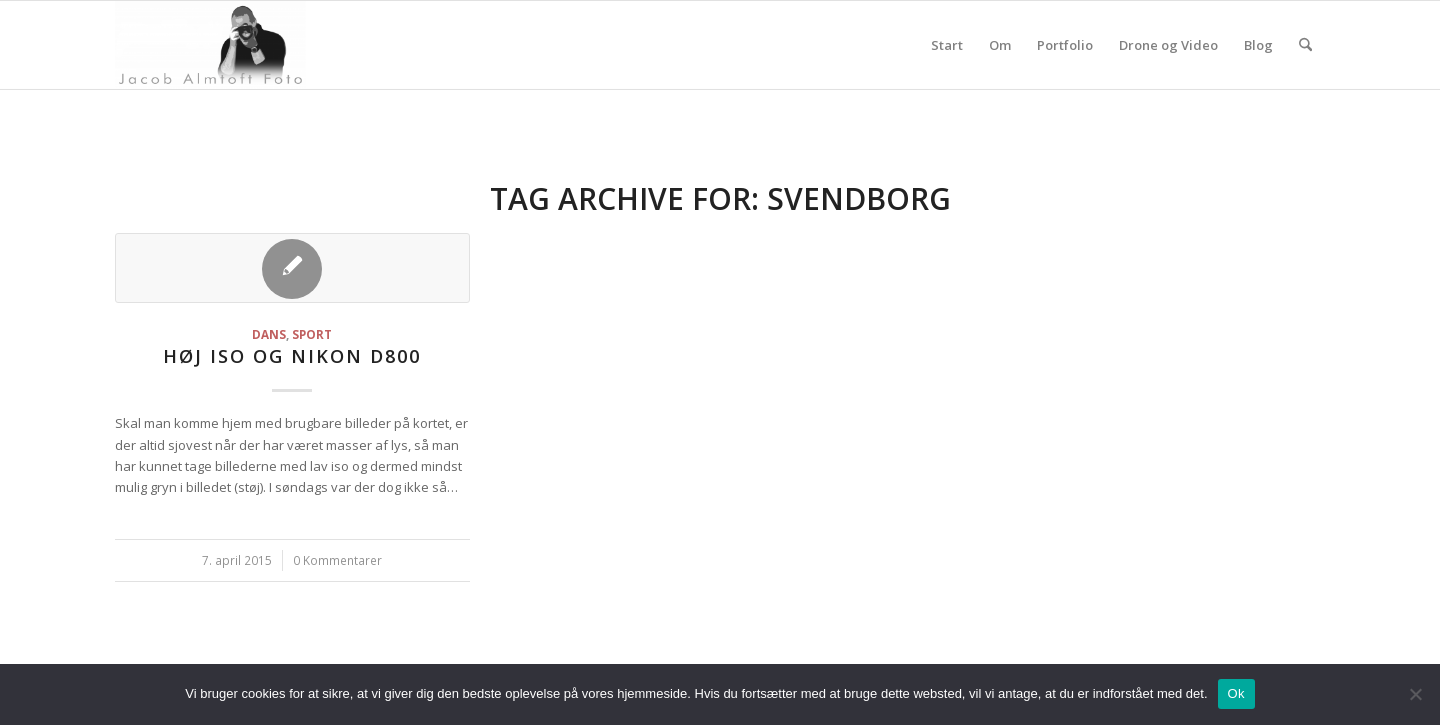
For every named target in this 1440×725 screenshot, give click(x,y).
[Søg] (1305, 45)
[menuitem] (1305, 45)
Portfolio (1065, 45)
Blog (1258, 45)
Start (947, 45)
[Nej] (1415, 694)
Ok (1236, 693)
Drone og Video (1168, 45)
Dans (269, 334)
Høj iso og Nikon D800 (292, 356)
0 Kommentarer (337, 560)
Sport (312, 334)
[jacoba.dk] (210, 45)
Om (1000, 45)
